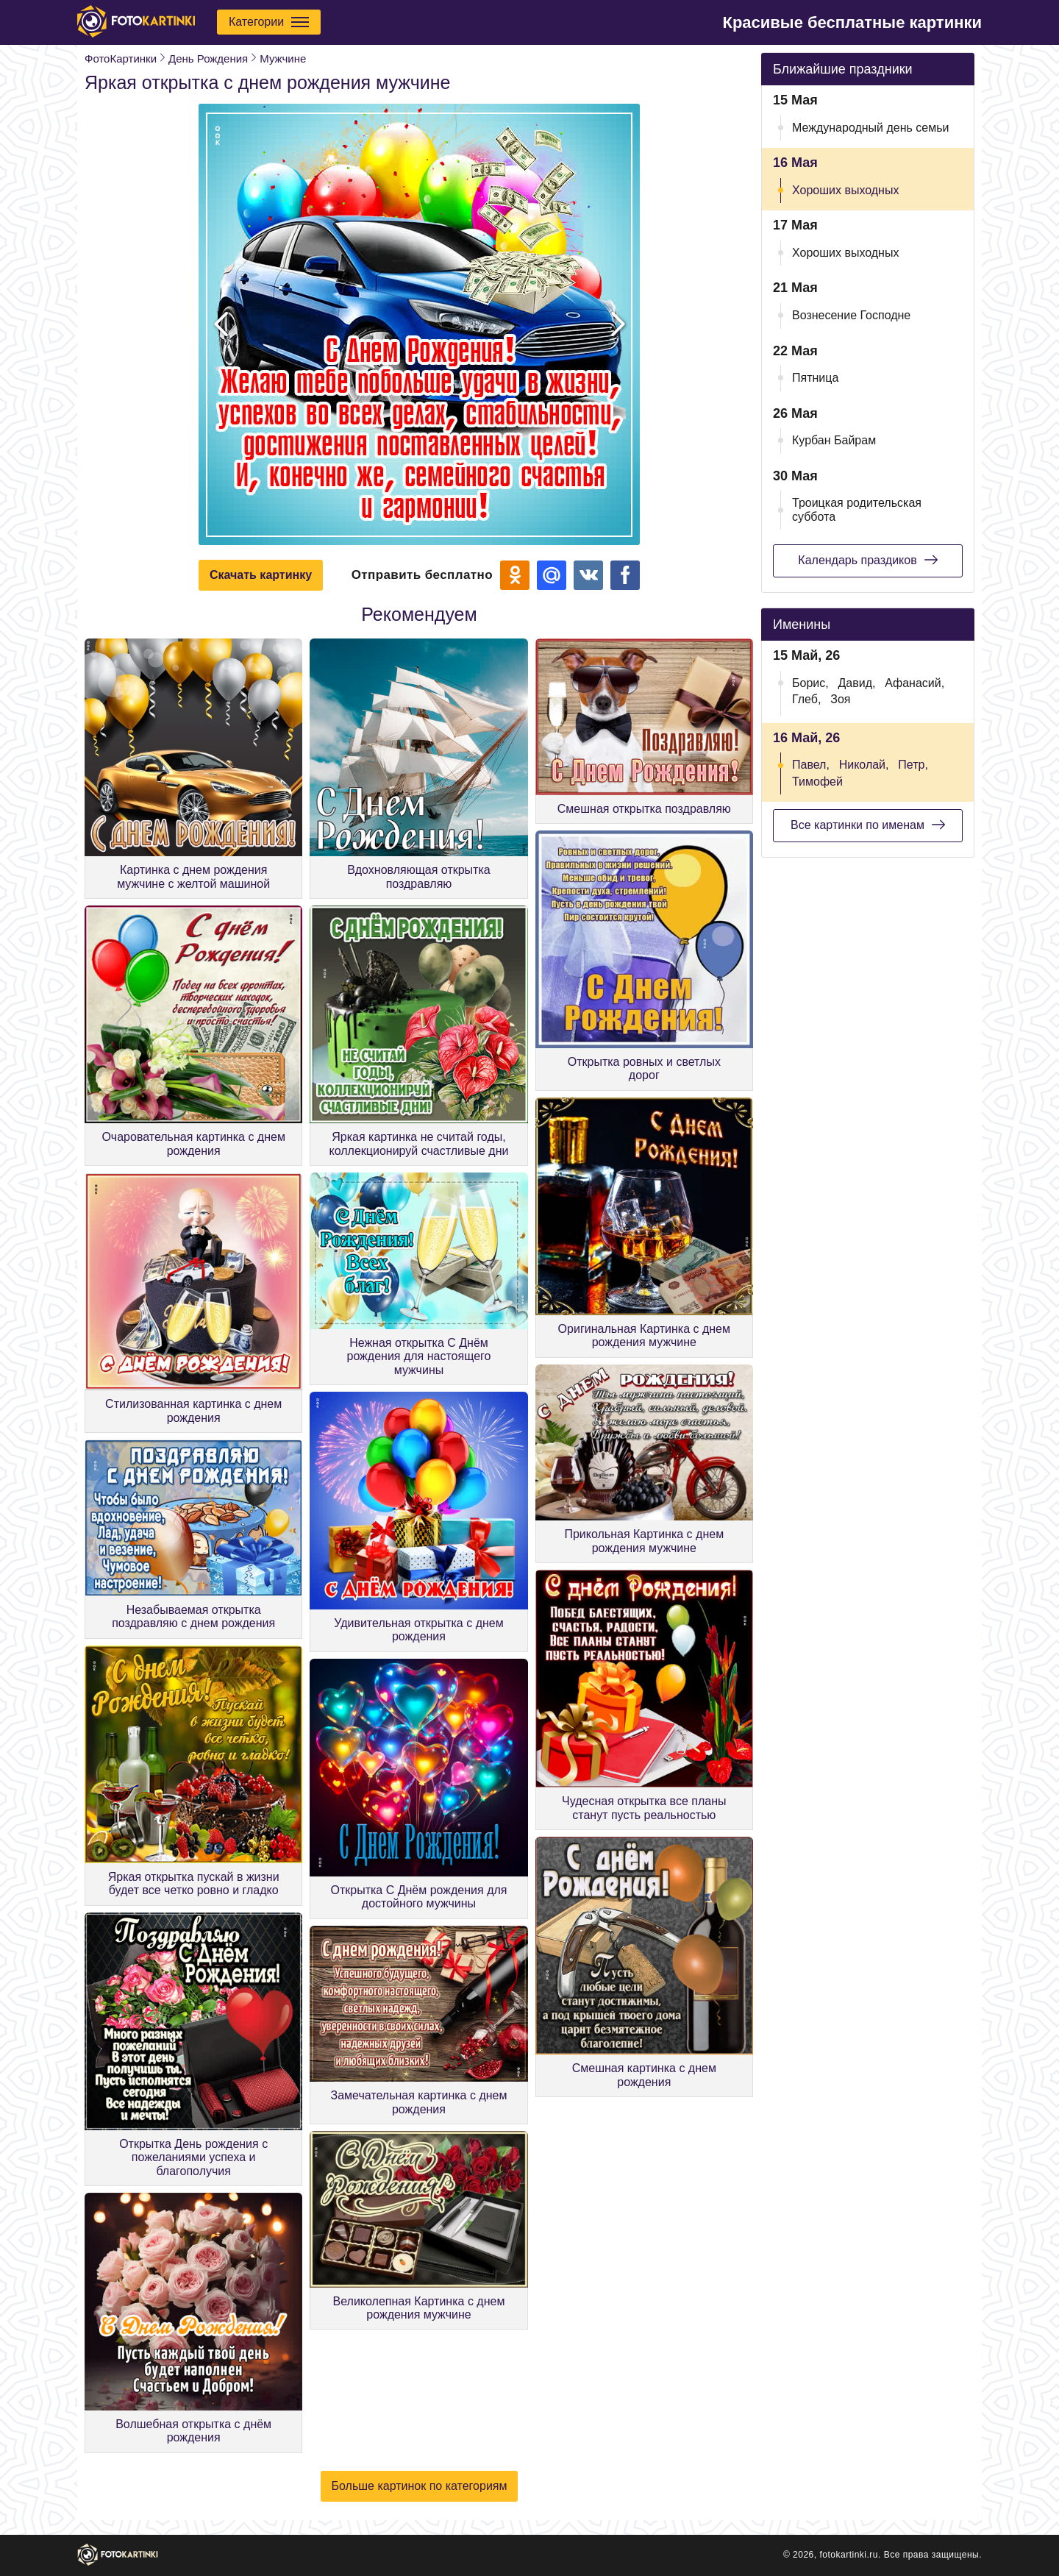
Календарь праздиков (867, 559)
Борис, (810, 683)
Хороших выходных (845, 190)
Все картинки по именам (868, 824)
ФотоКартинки (121, 58)
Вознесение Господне (851, 315)
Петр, (913, 764)
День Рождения (208, 58)
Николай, (864, 764)
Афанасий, (914, 683)
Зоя (840, 699)
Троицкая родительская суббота (856, 509)
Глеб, (806, 699)
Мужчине (283, 58)
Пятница (815, 377)
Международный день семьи (870, 127)
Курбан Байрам (834, 440)
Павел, (811, 764)
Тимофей (817, 781)
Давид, (856, 683)
